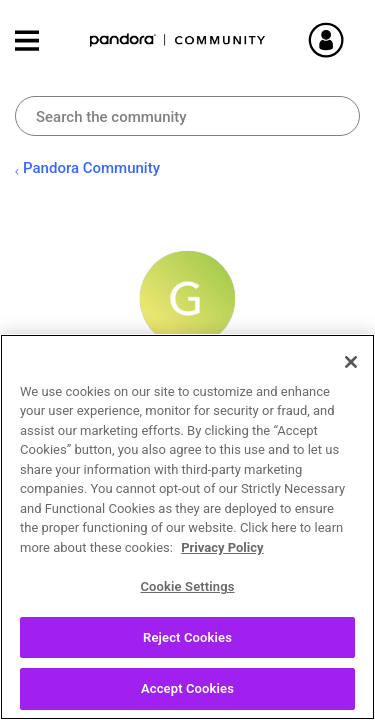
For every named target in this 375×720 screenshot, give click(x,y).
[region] (187, 527)
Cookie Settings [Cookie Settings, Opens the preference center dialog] (187, 586)
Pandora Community (178, 40)
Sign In (350, 40)
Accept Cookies (187, 688)
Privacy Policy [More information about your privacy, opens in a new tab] (222, 547)
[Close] (351, 362)
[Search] (187, 116)
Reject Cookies (187, 637)
